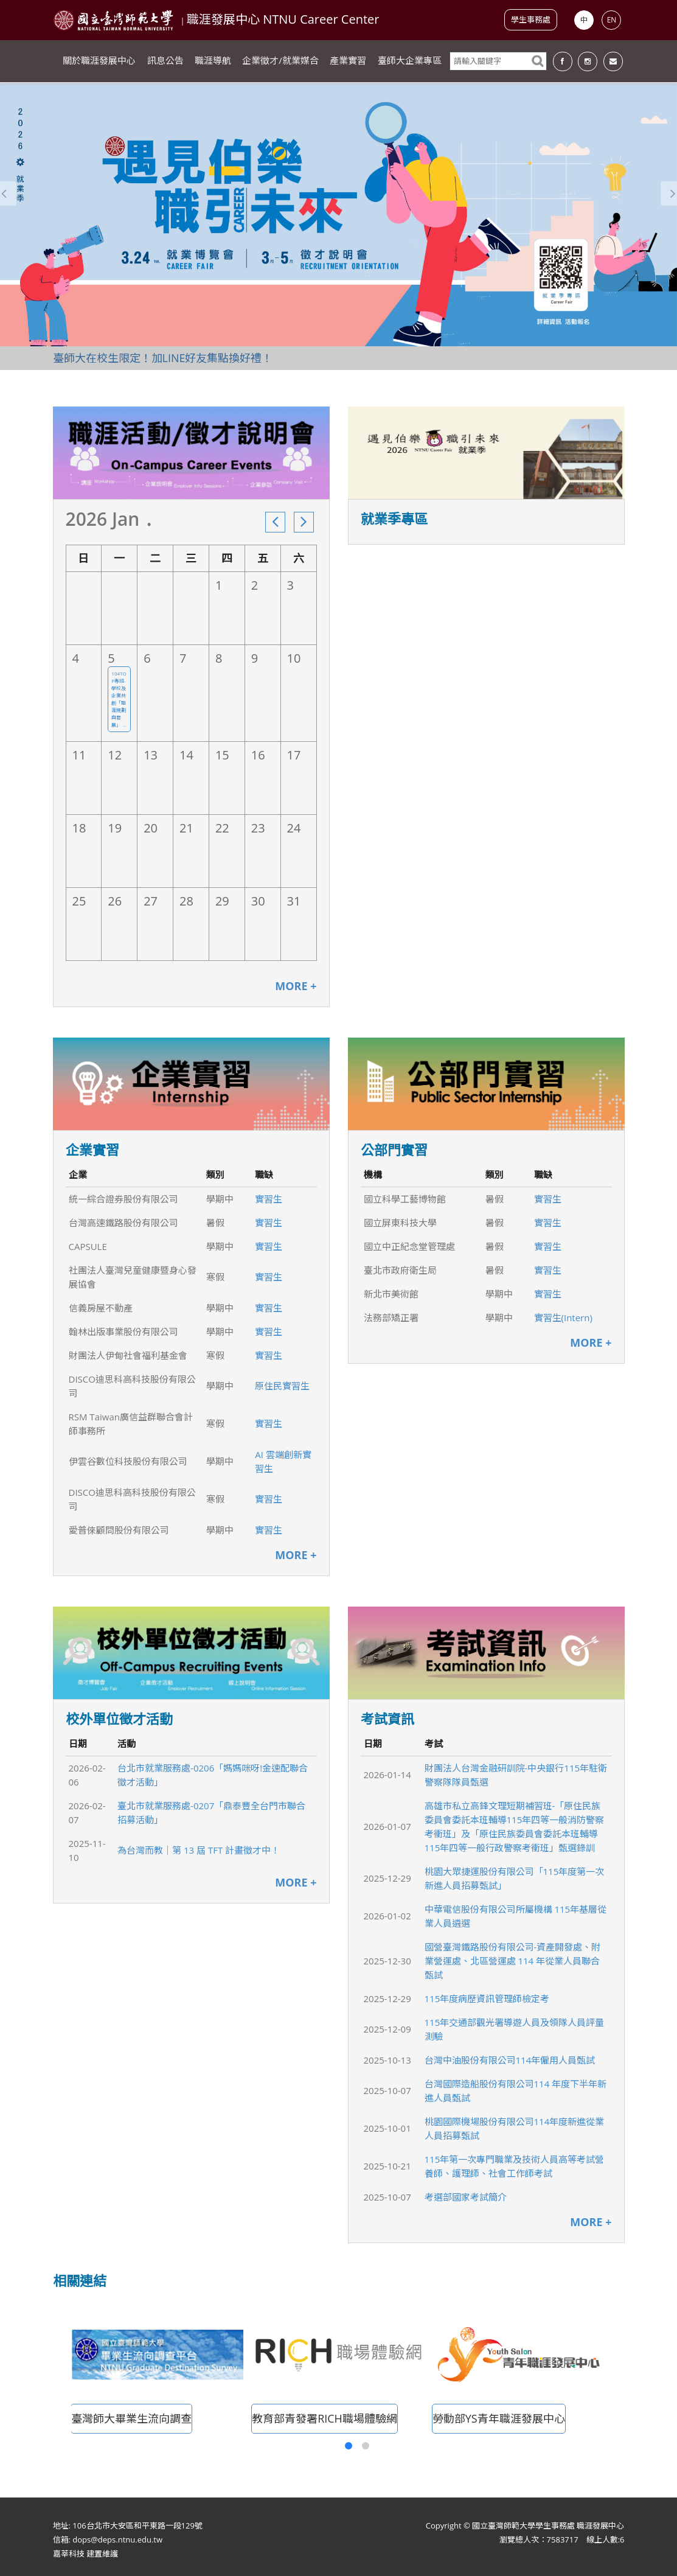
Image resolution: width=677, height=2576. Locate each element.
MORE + (295, 986)
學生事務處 (530, 19)
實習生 (268, 1199)
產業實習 (348, 61)
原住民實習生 (282, 1386)
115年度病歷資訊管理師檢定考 (487, 1998)
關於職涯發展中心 (99, 61)
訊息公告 (165, 61)
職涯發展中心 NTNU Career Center (283, 19)
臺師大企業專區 (410, 61)
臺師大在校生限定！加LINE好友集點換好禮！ (163, 358)
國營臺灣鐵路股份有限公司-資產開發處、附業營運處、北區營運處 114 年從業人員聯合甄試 (513, 1961)
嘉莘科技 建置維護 (85, 2553)
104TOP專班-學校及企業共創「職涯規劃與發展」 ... (118, 699)
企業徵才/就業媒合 (280, 61)
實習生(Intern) (563, 1317)
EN (612, 20)
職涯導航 (213, 61)
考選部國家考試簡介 (466, 2197)
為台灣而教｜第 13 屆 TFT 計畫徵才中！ (198, 1850)
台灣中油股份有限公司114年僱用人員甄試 (510, 2060)
